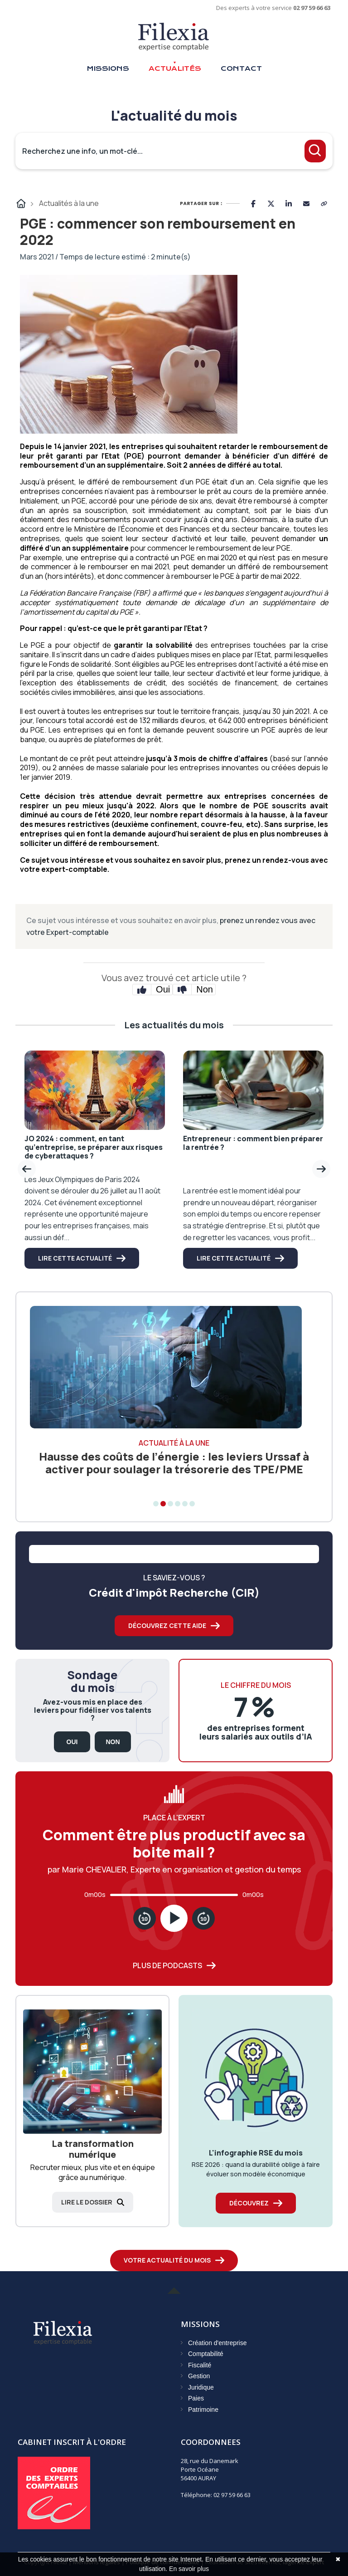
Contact (241, 68)
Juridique (201, 2387)
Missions (108, 68)
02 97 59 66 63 (311, 8)
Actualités (175, 68)
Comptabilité (205, 2353)
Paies (196, 2398)
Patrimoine (203, 2409)
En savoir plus (189, 2568)
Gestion (199, 2376)
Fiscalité (199, 2365)
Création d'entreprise (217, 2342)
